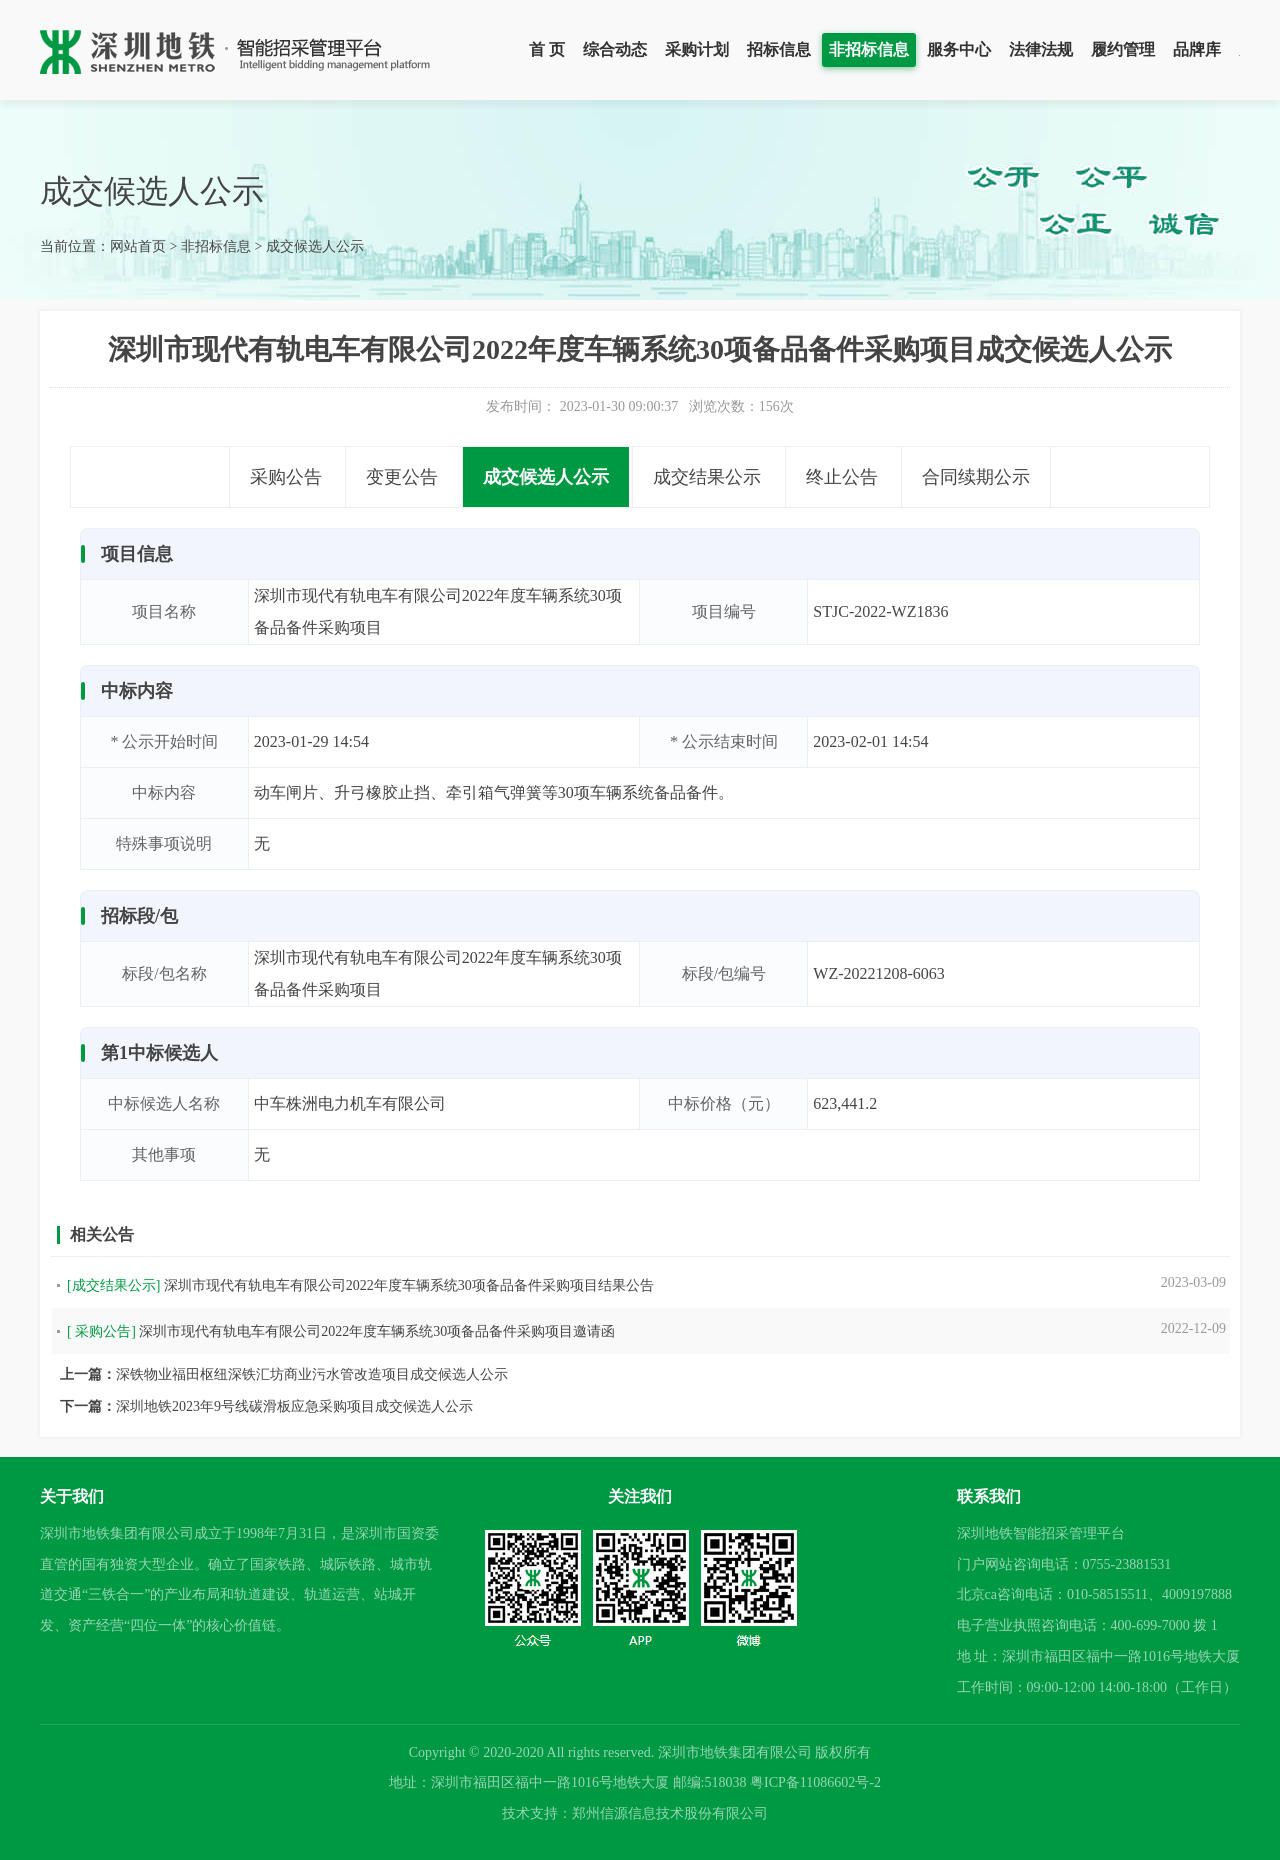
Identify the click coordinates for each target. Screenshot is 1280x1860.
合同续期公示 (976, 477)
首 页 (547, 49)
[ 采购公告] (101, 1331)
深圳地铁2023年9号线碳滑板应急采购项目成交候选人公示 (294, 1406)
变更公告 (402, 477)
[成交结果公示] (113, 1285)
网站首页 (138, 246)
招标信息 (779, 49)
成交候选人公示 (315, 246)
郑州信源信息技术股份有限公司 (670, 1813)
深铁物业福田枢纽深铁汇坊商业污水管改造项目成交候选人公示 (312, 1374)
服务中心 (959, 49)
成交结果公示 (707, 477)
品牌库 (1197, 49)
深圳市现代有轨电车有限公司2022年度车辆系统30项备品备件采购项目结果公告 (409, 1285)
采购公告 (286, 477)
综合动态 (615, 49)
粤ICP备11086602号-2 (815, 1782)
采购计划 (697, 49)
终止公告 (842, 477)
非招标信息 (869, 49)
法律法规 (1041, 49)
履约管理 (1123, 49)
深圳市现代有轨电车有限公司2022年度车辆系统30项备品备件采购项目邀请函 (377, 1331)
